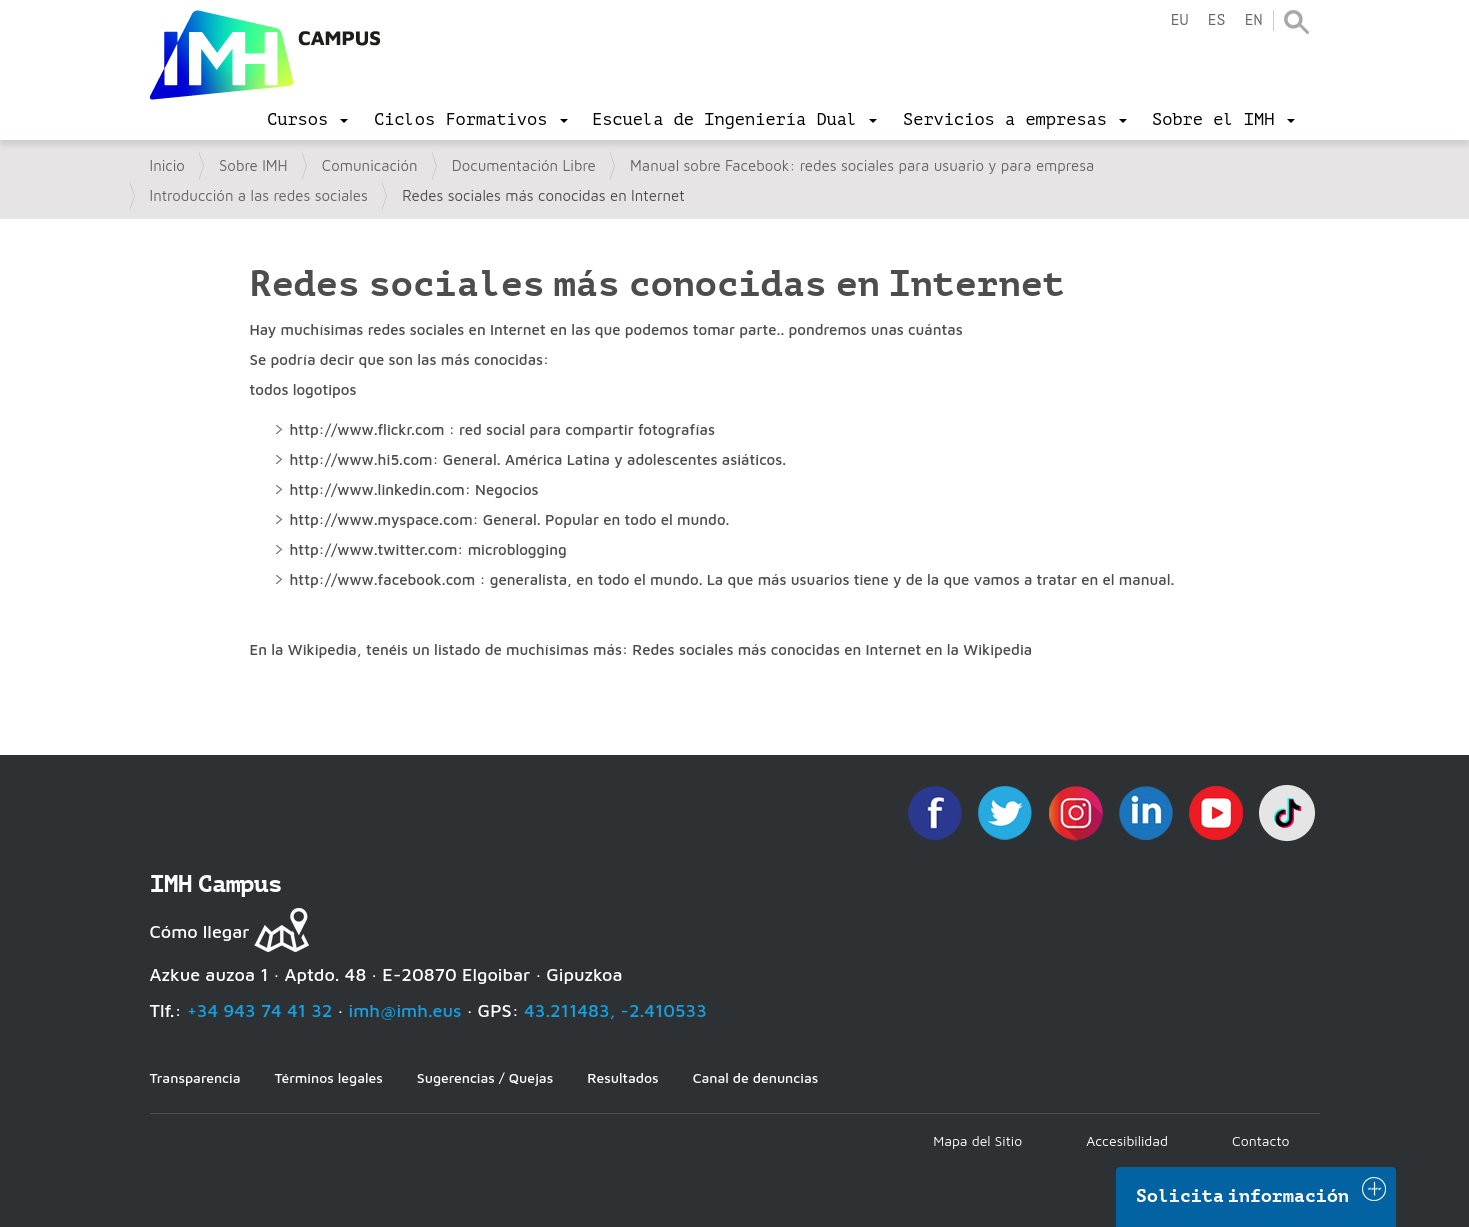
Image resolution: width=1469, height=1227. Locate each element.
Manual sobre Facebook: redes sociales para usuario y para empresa (862, 165)
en (1253, 20)
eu (1179, 20)
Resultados (622, 1077)
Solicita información (1243, 1196)
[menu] (307, 120)
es (1216, 20)
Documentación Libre (524, 165)
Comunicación (370, 165)
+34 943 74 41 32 (260, 1010)
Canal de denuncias (756, 1077)
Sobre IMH (253, 165)
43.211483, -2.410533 (615, 1010)
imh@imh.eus (405, 1010)
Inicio (167, 165)
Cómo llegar (200, 931)
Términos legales (329, 1077)
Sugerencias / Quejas (485, 1077)
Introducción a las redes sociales (259, 195)
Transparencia (195, 1077)
